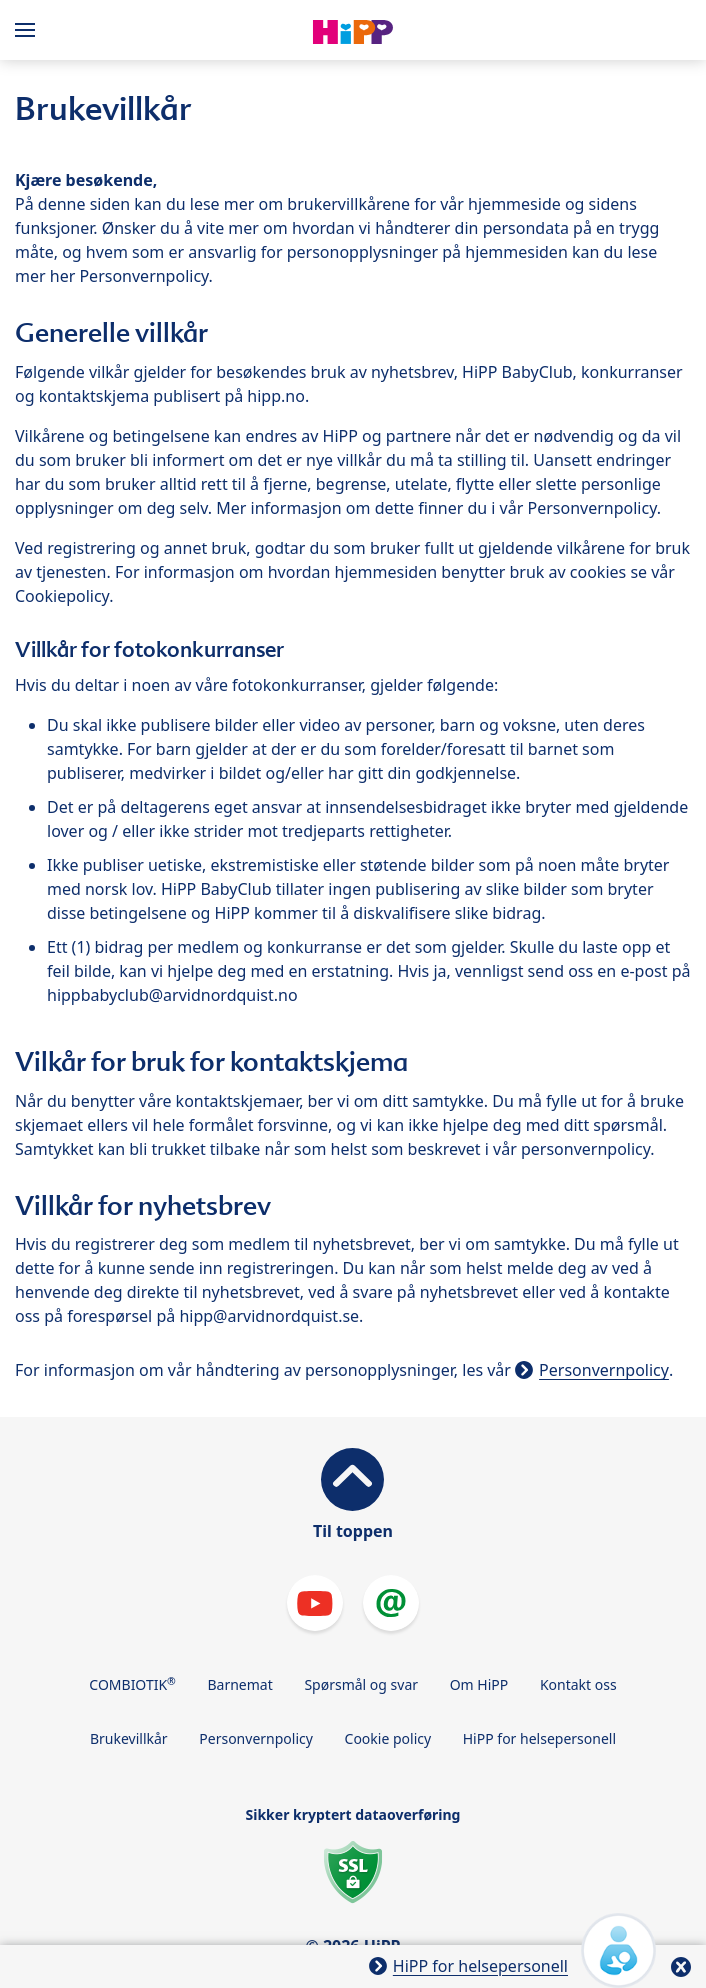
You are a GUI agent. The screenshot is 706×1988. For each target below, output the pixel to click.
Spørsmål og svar (361, 1684)
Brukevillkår (129, 1738)
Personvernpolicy (604, 1370)
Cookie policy (388, 1738)
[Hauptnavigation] (29, 30)
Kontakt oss (578, 1684)
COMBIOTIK (132, 1684)
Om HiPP (479, 1684)
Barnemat (239, 1684)
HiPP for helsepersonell (539, 1738)
